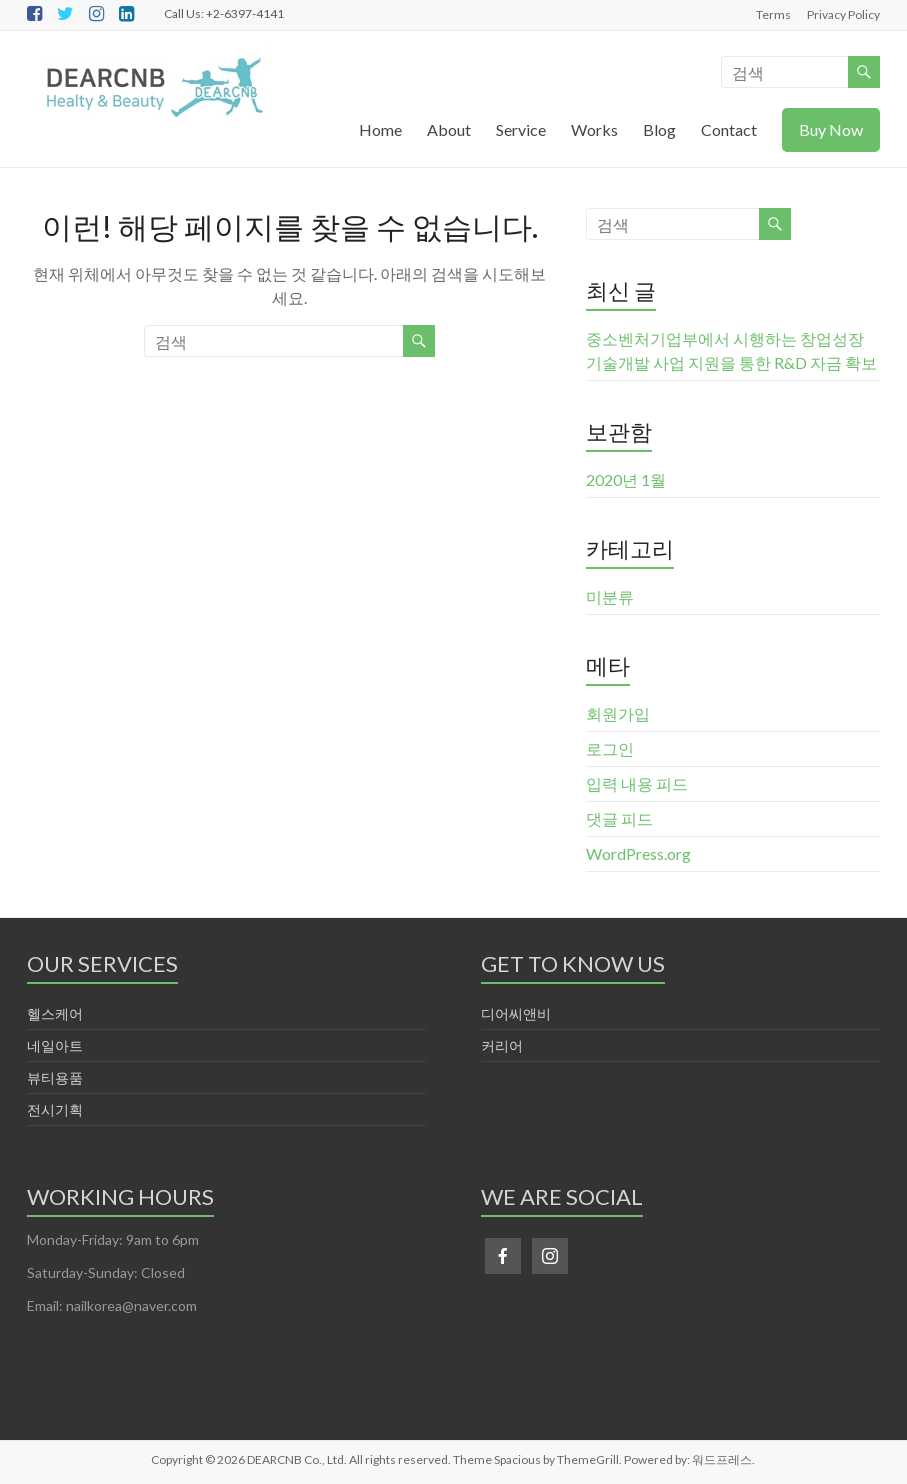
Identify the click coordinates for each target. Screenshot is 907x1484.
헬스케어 (55, 1013)
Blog (659, 129)
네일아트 (55, 1045)
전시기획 (55, 1109)
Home (380, 129)
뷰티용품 (55, 1077)
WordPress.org (638, 853)
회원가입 (618, 713)
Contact (729, 129)
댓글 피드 (619, 818)
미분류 (610, 596)
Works (594, 129)
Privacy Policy (843, 14)
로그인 (610, 748)
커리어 (502, 1045)
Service (521, 129)
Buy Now (831, 129)
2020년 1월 (626, 479)
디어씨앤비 (516, 1013)
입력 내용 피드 (637, 783)
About (449, 129)
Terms (773, 14)
